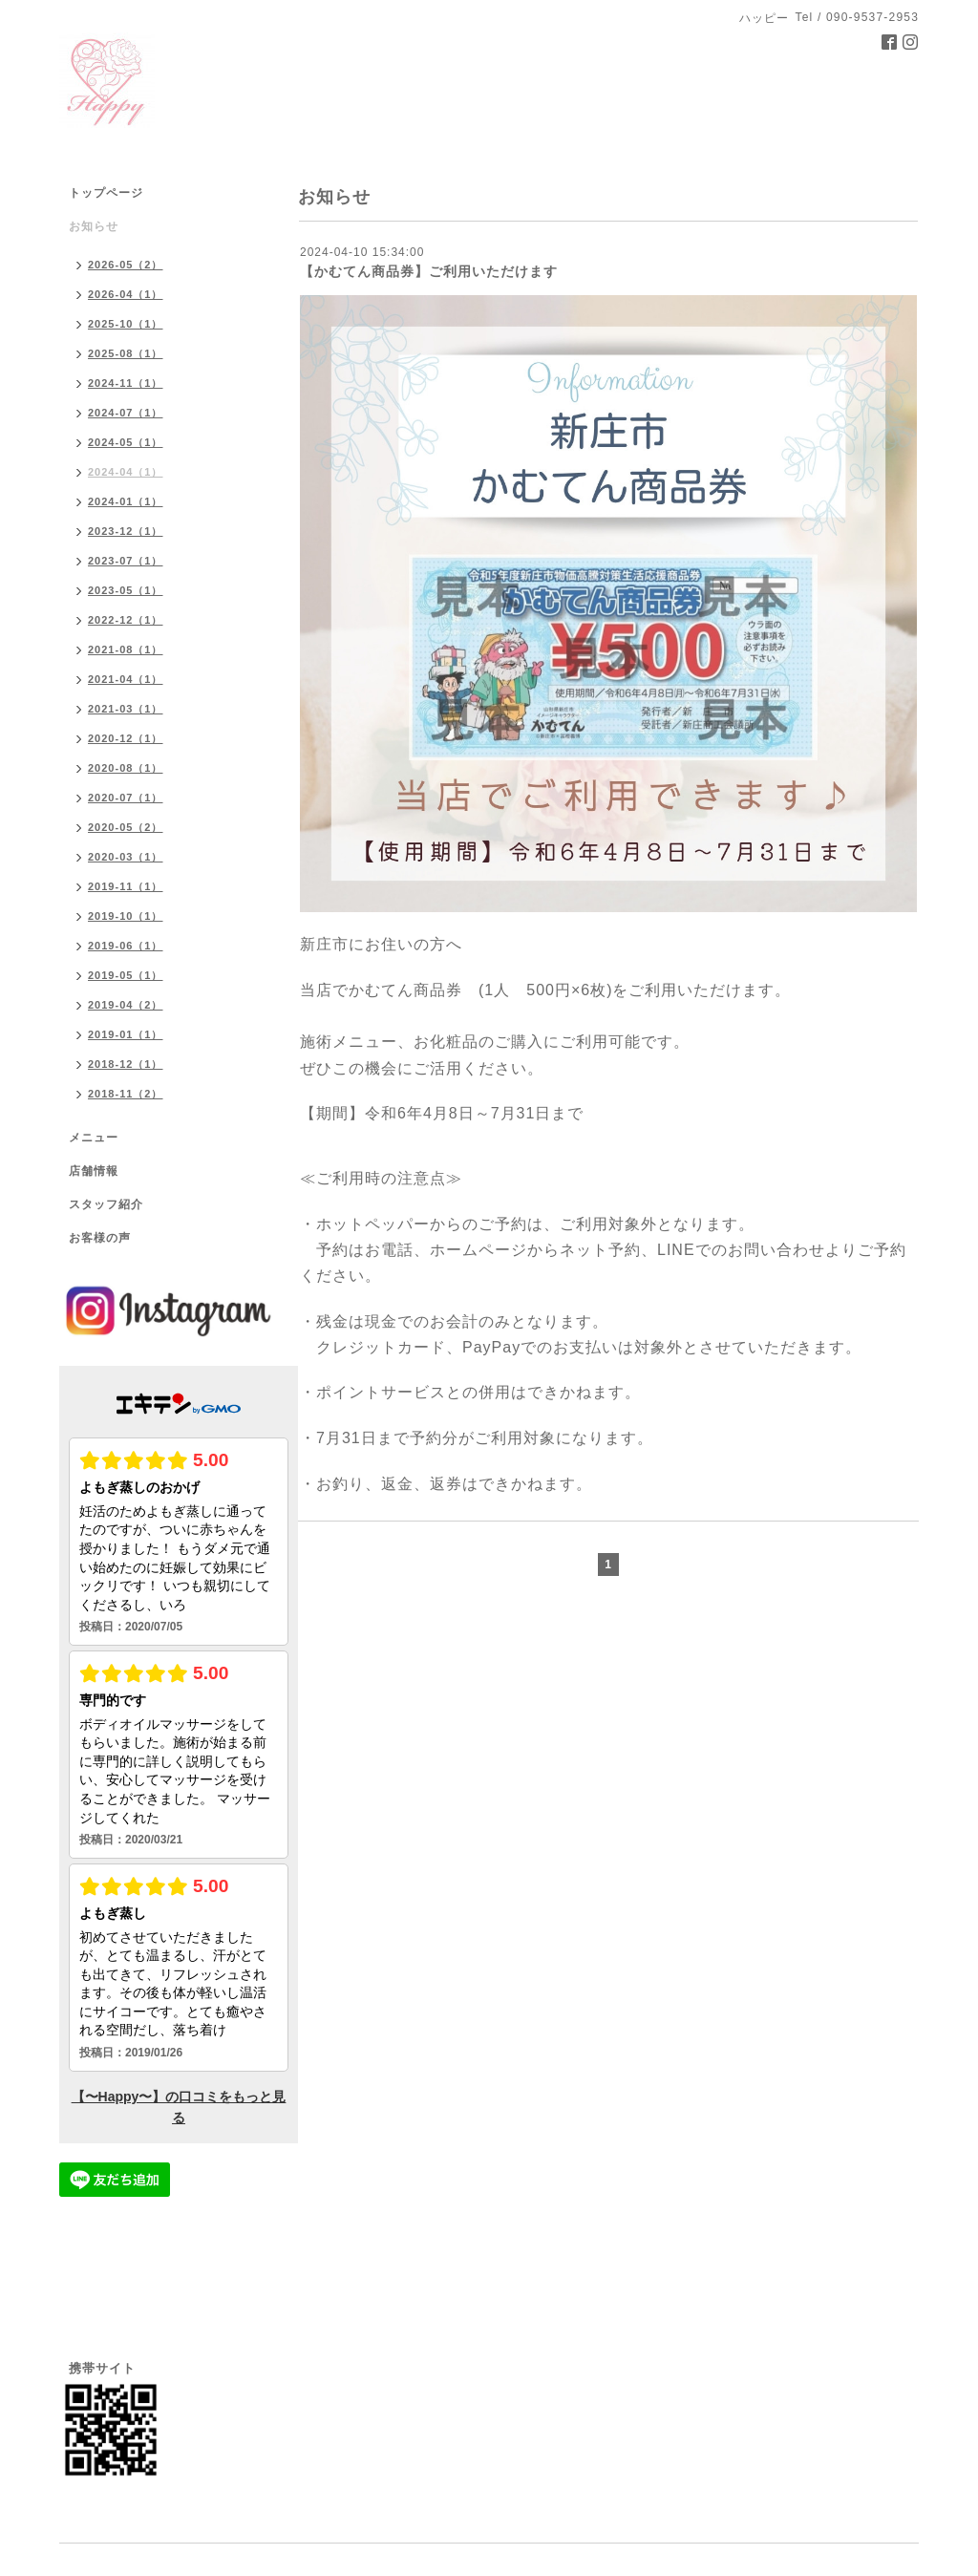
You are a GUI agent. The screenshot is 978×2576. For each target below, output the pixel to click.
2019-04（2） (125, 1005)
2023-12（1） (125, 531)
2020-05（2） (125, 827)
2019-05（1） (125, 975)
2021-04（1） (125, 679)
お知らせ (93, 226)
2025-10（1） (125, 324)
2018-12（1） (125, 1064)
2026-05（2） (125, 264)
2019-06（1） (125, 945)
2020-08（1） (125, 768)
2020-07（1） (125, 797)
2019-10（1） (125, 916)
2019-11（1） (125, 886)
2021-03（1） (125, 708)
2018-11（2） (125, 1093)
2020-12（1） (125, 738)
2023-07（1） (125, 560)
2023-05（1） (125, 590)
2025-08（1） (125, 353)
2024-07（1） (125, 412)
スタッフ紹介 (106, 1204)
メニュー (93, 1137)
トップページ (106, 193)
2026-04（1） (125, 294)
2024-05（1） (125, 442)
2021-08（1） (125, 649)
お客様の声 (100, 1238)
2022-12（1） (125, 620)
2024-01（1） (125, 501)
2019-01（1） (125, 1034)
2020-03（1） (125, 856)
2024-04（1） (125, 472)
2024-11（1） (125, 383)
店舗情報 (93, 1171)
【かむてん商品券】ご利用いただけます (429, 271)
